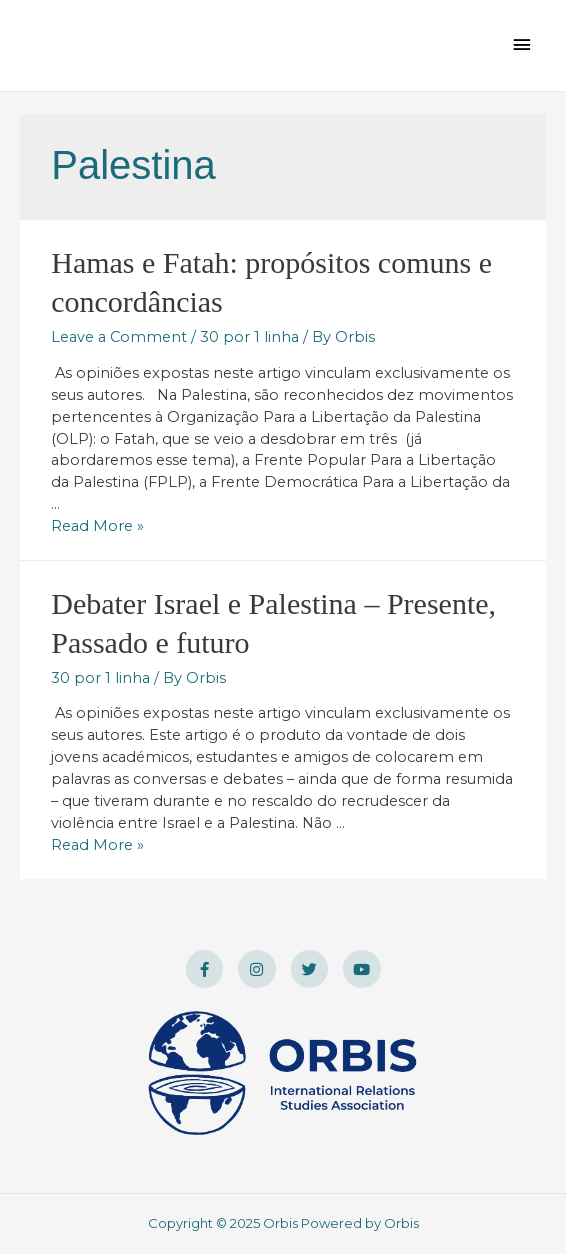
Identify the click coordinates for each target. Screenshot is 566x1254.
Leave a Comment (119, 337)
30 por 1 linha (249, 337)
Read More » (97, 526)
